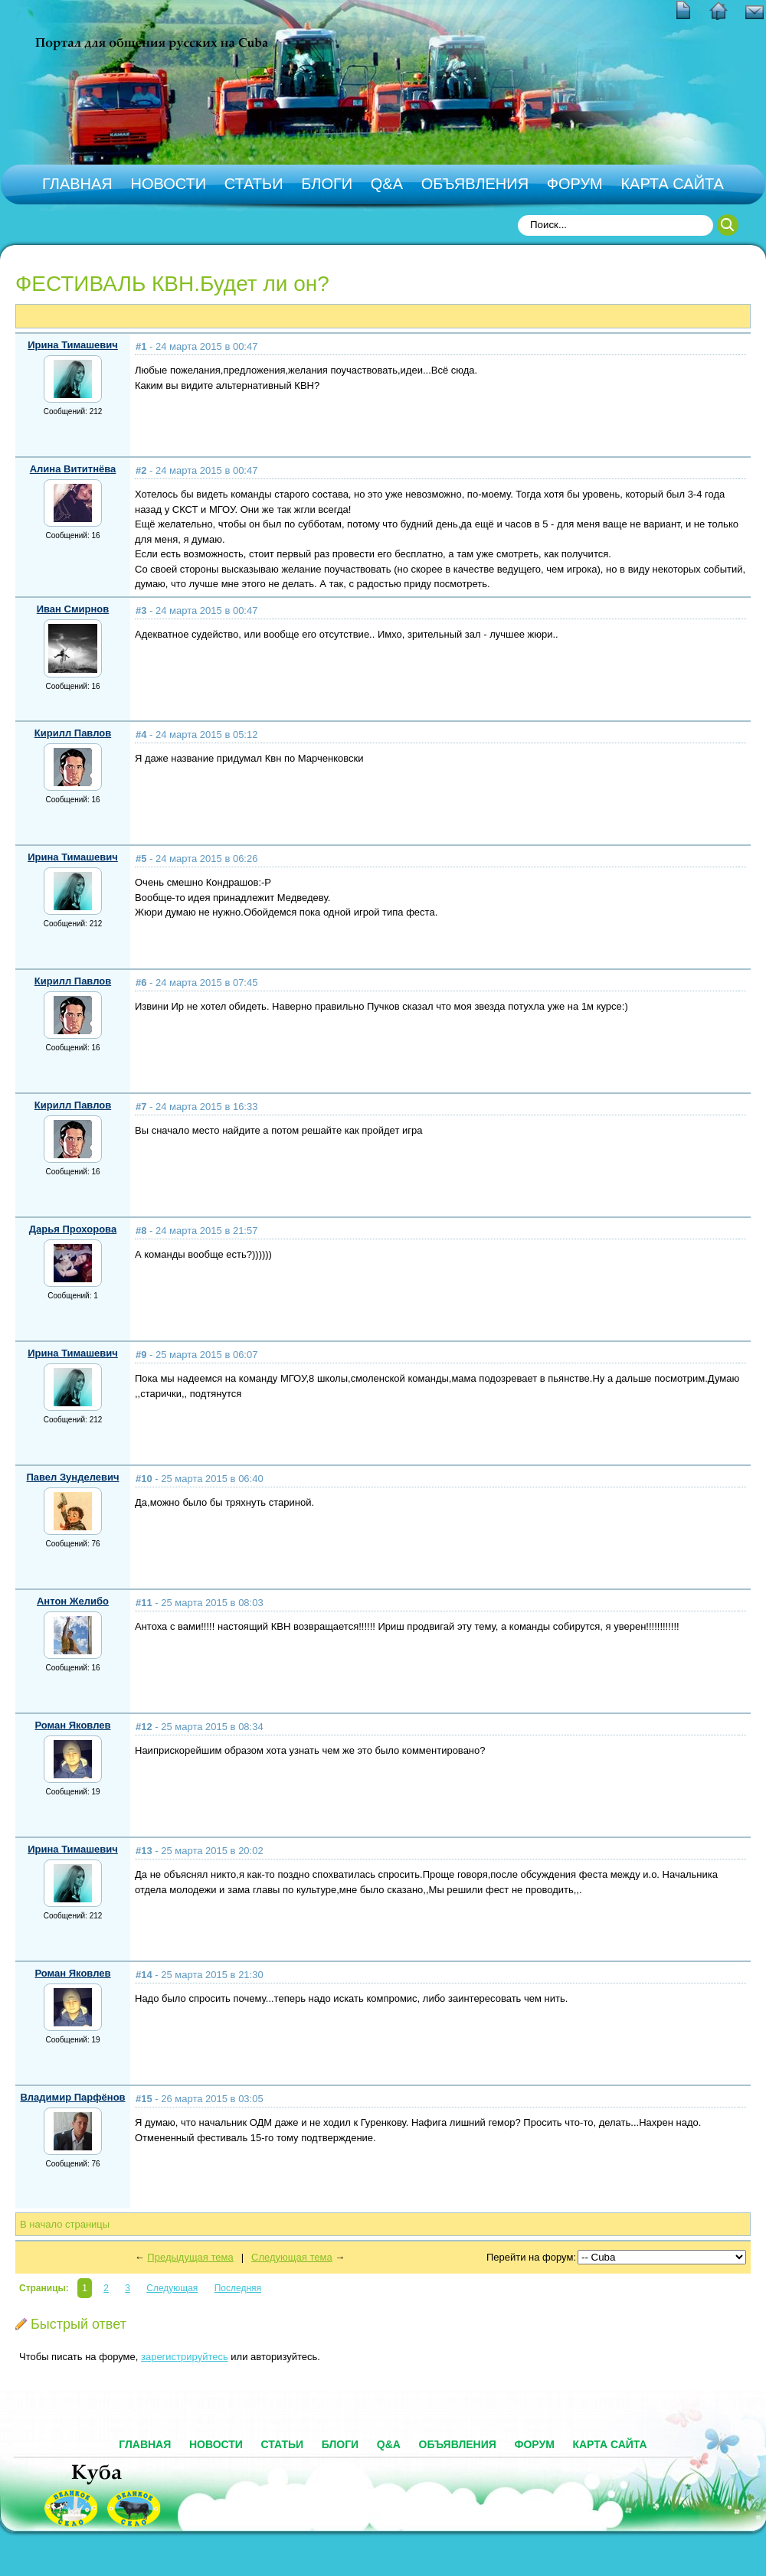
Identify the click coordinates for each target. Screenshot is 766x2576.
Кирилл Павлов (72, 733)
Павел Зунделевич (72, 1477)
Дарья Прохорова (72, 1229)
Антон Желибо (73, 1601)
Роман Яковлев (72, 1725)
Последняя (237, 2288)
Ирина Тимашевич (73, 345)
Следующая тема (291, 2257)
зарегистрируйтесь (184, 2356)
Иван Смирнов (73, 609)
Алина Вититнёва (73, 469)
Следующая (172, 2288)
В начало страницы (65, 2224)
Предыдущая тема (190, 2257)
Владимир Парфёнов (72, 2097)
